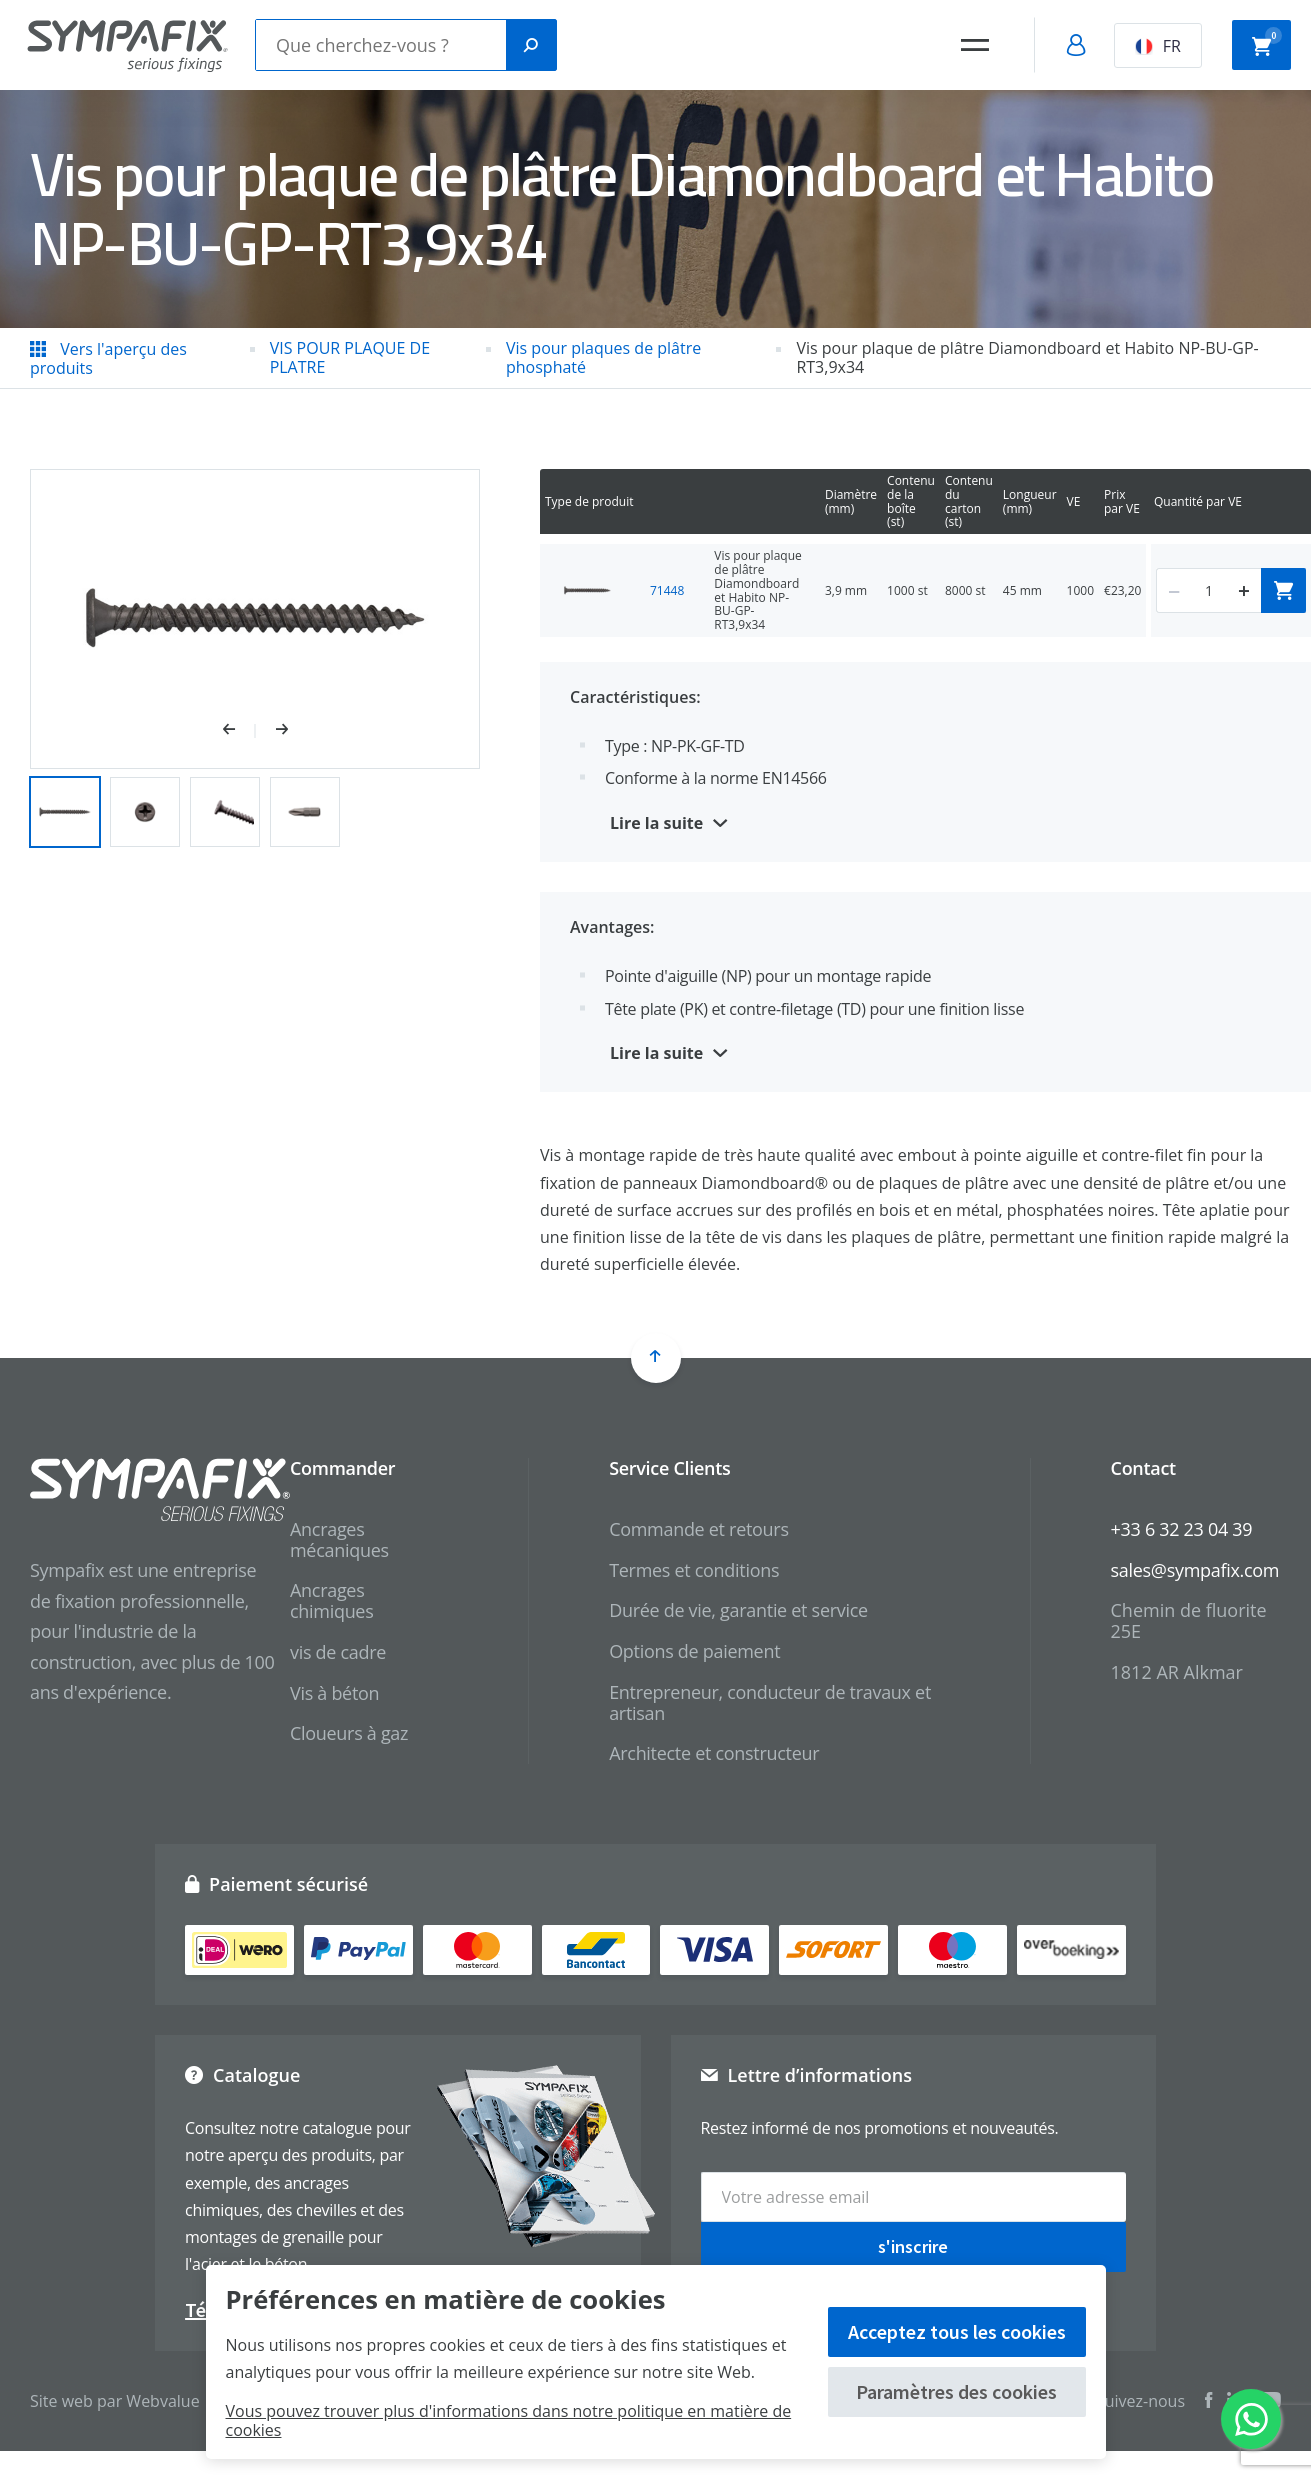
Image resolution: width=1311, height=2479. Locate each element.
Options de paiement (694, 1651)
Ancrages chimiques (331, 1600)
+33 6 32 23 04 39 (1182, 1529)
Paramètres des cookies (956, 2391)
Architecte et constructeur (714, 1753)
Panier (1267, 43)
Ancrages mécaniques (339, 1539)
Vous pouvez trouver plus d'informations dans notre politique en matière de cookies (509, 2420)
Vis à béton (334, 1693)
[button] (239, 731)
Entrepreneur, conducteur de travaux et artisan (770, 1702)
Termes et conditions (694, 1570)
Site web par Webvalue (115, 2401)
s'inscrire (913, 2246)
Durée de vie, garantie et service (738, 1610)
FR (1158, 46)
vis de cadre (338, 1652)
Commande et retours (699, 1529)
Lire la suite (656, 823)
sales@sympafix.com (1195, 1570)
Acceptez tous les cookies (957, 2331)
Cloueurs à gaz (349, 1733)
